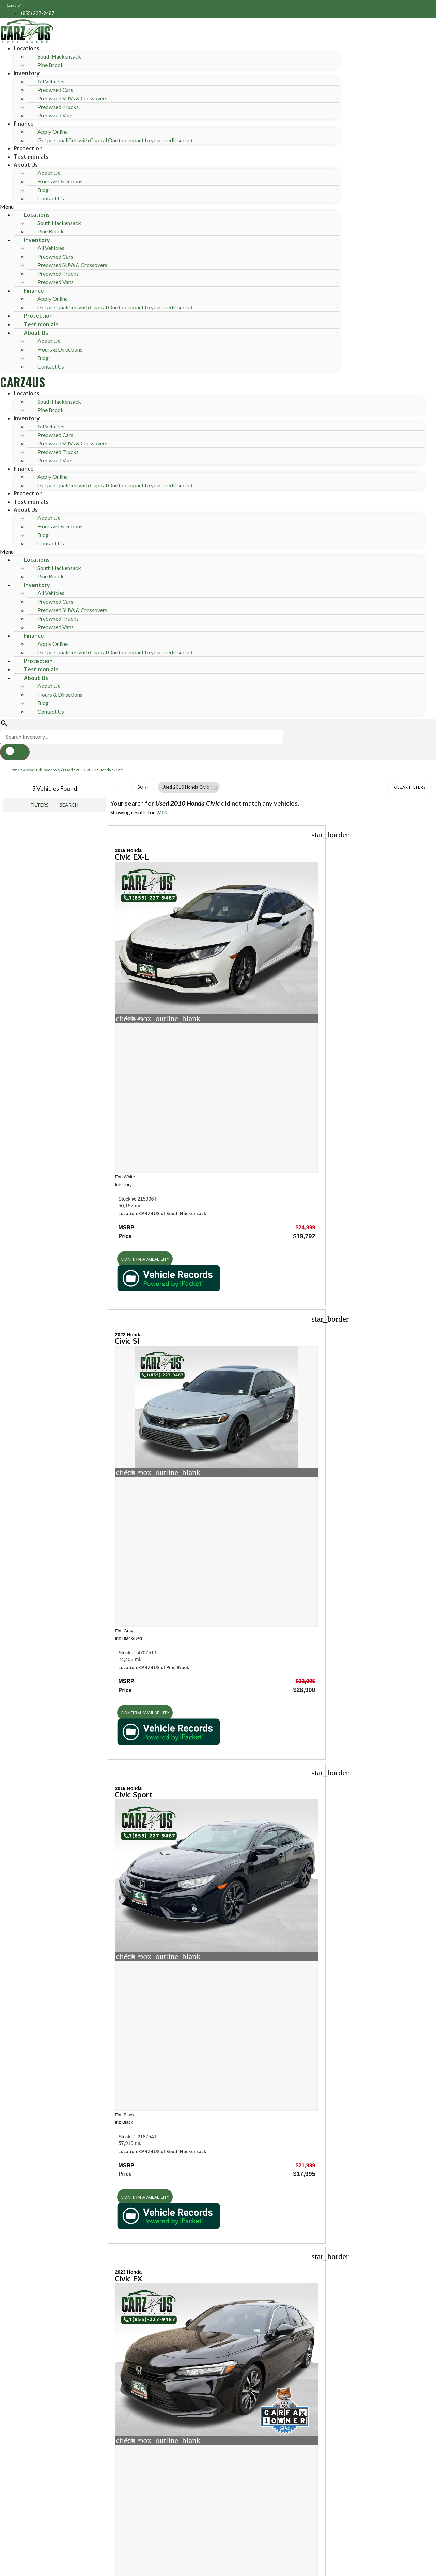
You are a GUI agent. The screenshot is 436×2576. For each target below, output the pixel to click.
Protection (28, 148)
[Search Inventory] (141, 737)
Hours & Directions (59, 181)
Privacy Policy (139, 2521)
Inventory (27, 73)
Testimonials (31, 156)
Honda (105, 769)
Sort (143, 787)
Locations (27, 48)
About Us (26, 164)
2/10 (161, 812)
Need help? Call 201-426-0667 (218, 2567)
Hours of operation (44, 1833)
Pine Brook (50, 65)
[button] (169, 206)
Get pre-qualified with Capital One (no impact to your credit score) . (115, 140)
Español (14, 5)
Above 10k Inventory (41, 769)
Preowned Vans (55, 115)
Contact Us (50, 198)
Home (14, 769)
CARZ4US (22, 382)
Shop (21, 1695)
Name (35, 2460)
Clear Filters (410, 787)
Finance (24, 123)
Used (68, 769)
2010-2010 (86, 769)
